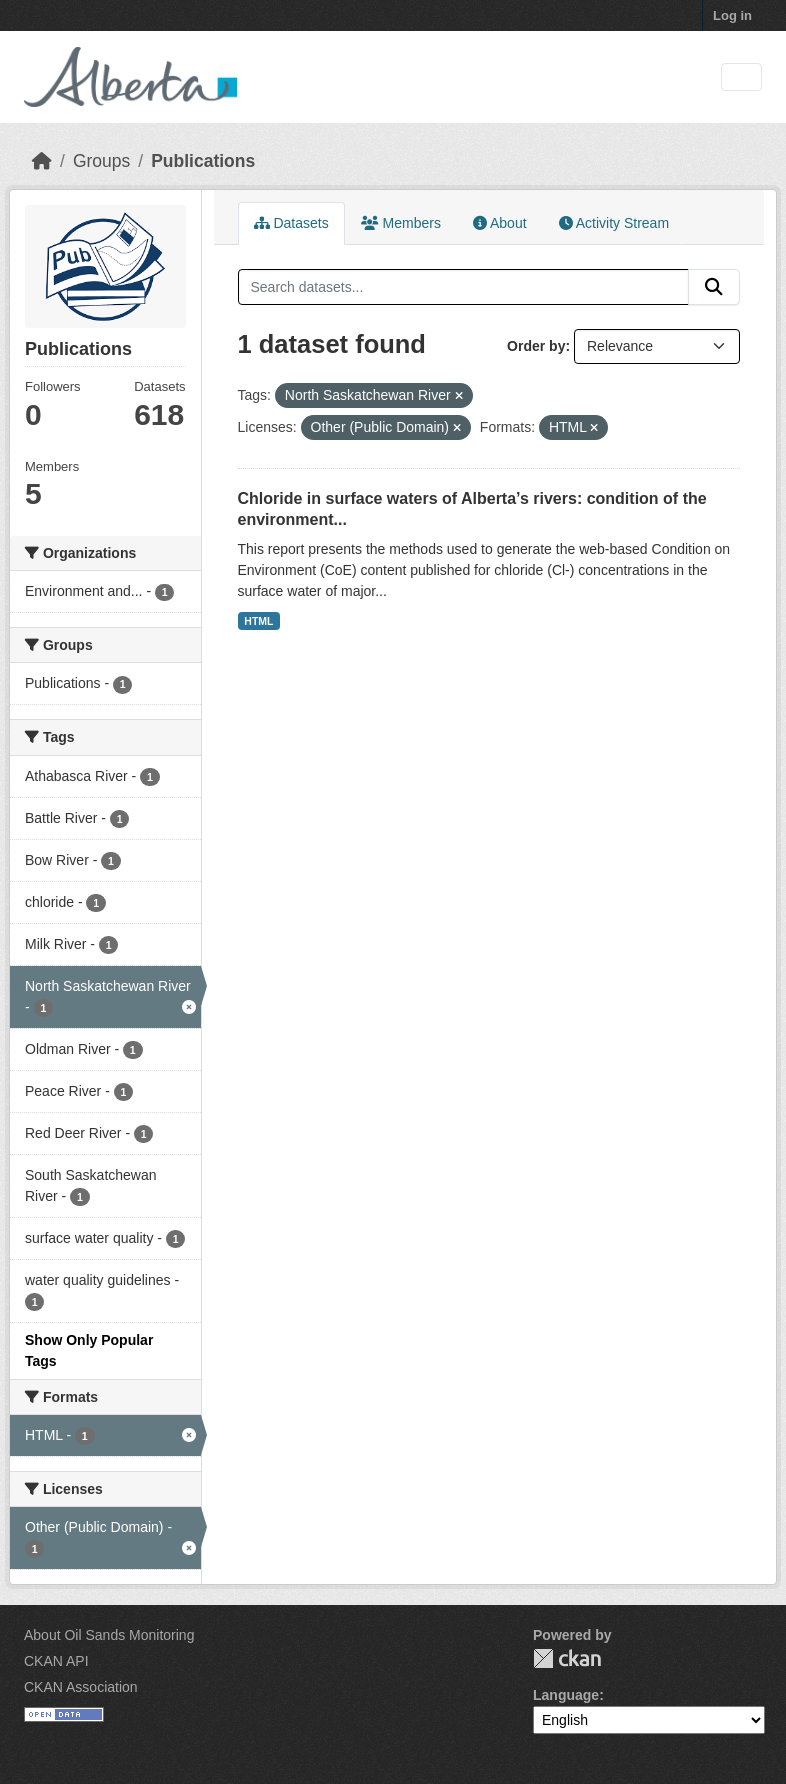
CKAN (567, 1658)
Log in (732, 15)
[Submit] (714, 287)
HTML (258, 621)
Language (566, 1695)
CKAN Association (81, 1687)
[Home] (42, 161)
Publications (203, 161)
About (500, 223)
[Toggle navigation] (741, 77)
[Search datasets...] (464, 287)
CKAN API (56, 1661)
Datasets (291, 223)
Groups (101, 161)
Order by (536, 346)
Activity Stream (614, 223)
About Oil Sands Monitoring (109, 1635)
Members (401, 223)
